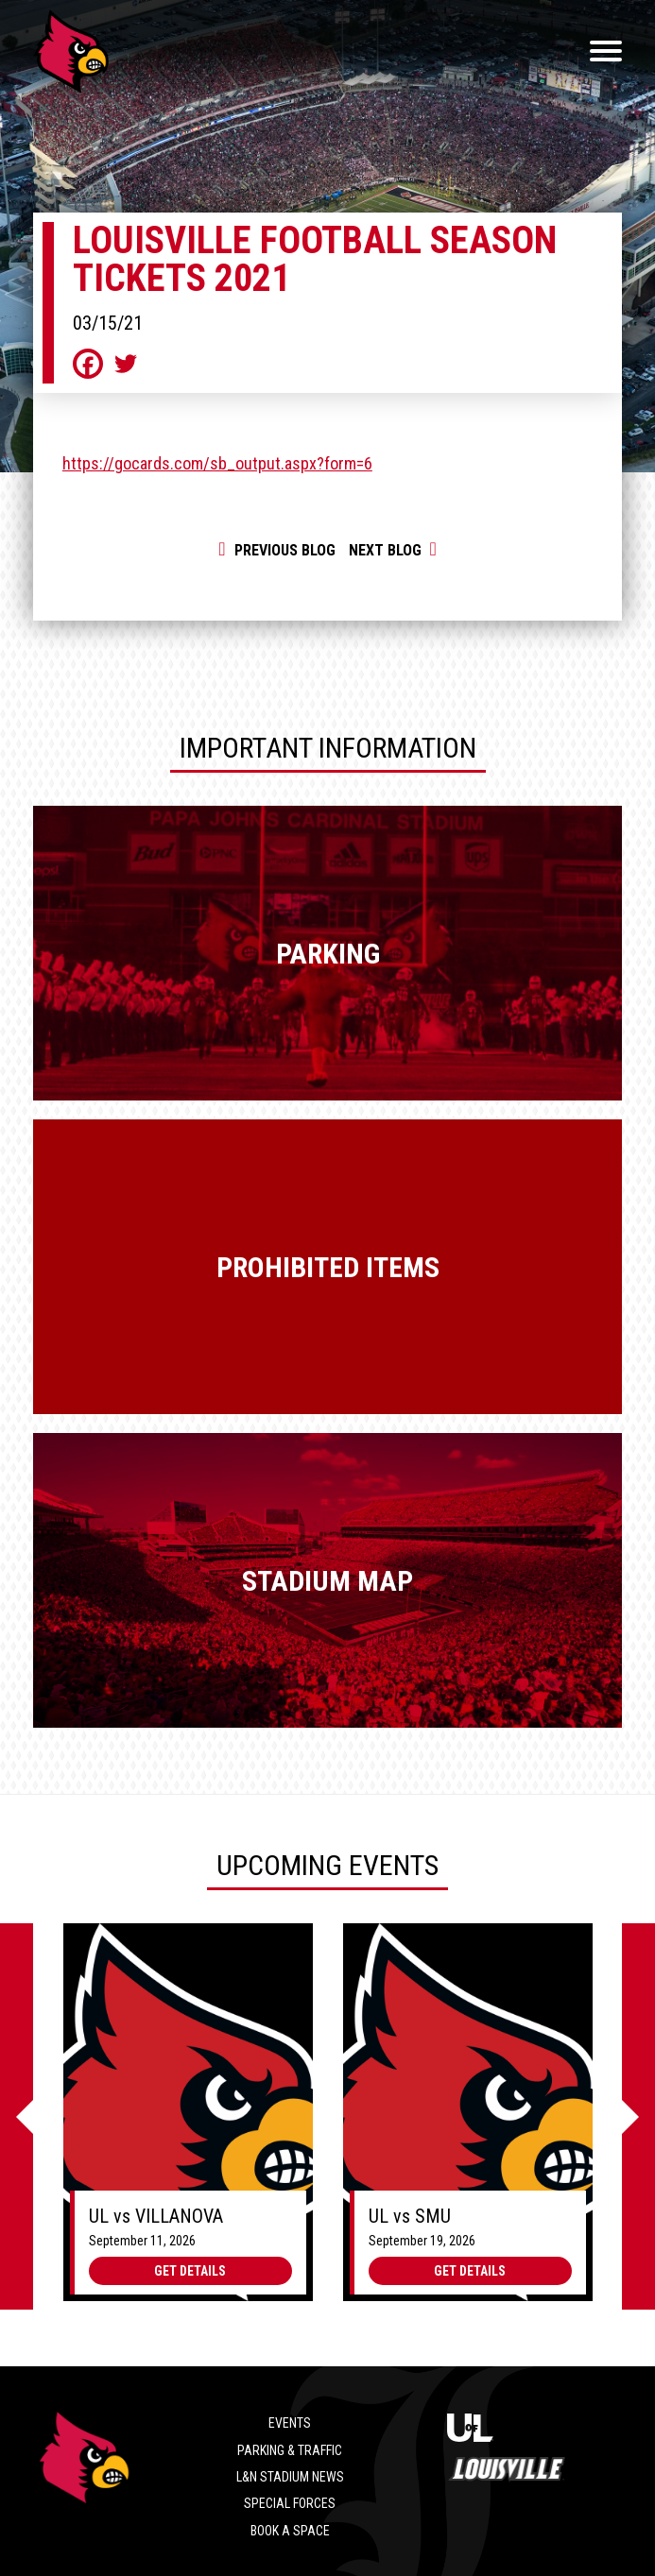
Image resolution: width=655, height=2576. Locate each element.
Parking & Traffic (289, 2450)
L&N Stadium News (290, 2476)
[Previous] (16, 2117)
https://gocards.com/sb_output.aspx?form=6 (217, 463)
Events (289, 2423)
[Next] (638, 2117)
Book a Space (290, 2530)
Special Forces (290, 2503)
